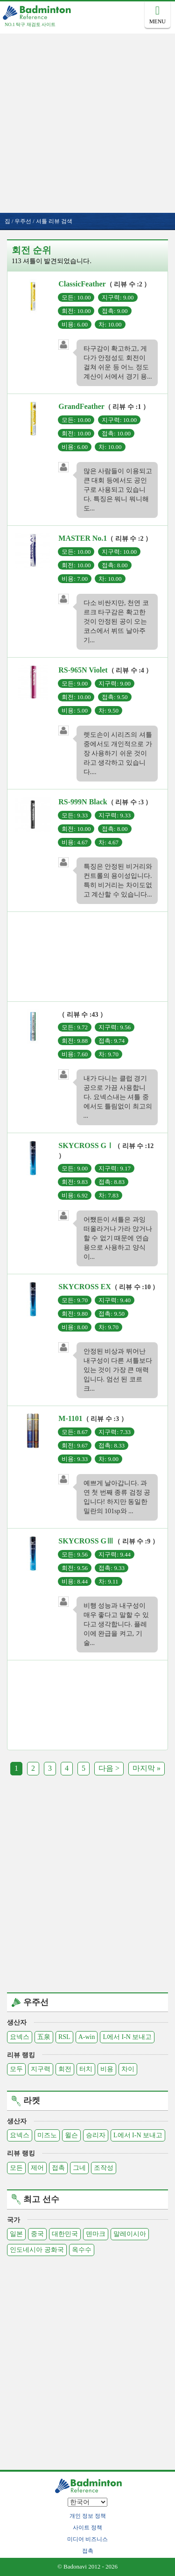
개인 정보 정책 (88, 2516)
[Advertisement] (87, 121)
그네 (79, 2167)
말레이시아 (129, 2233)
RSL (64, 2036)
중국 (37, 2233)
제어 (37, 2167)
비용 (106, 2069)
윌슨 (71, 2135)
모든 (16, 2167)
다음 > (108, 1768)
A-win (86, 2036)
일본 (16, 2233)
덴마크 (95, 2233)
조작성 (103, 2167)
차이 (127, 2069)
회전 (64, 2069)
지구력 (40, 2069)
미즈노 (47, 2135)
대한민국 (65, 2233)
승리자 (95, 2135)
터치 (85, 2069)
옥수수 (81, 2249)
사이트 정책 (87, 2527)
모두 (16, 2069)
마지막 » (147, 1768)
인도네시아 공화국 (37, 2249)
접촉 (58, 2167)
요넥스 (19, 2036)
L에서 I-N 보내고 (127, 2036)
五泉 (43, 2036)
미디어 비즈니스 (87, 2539)
